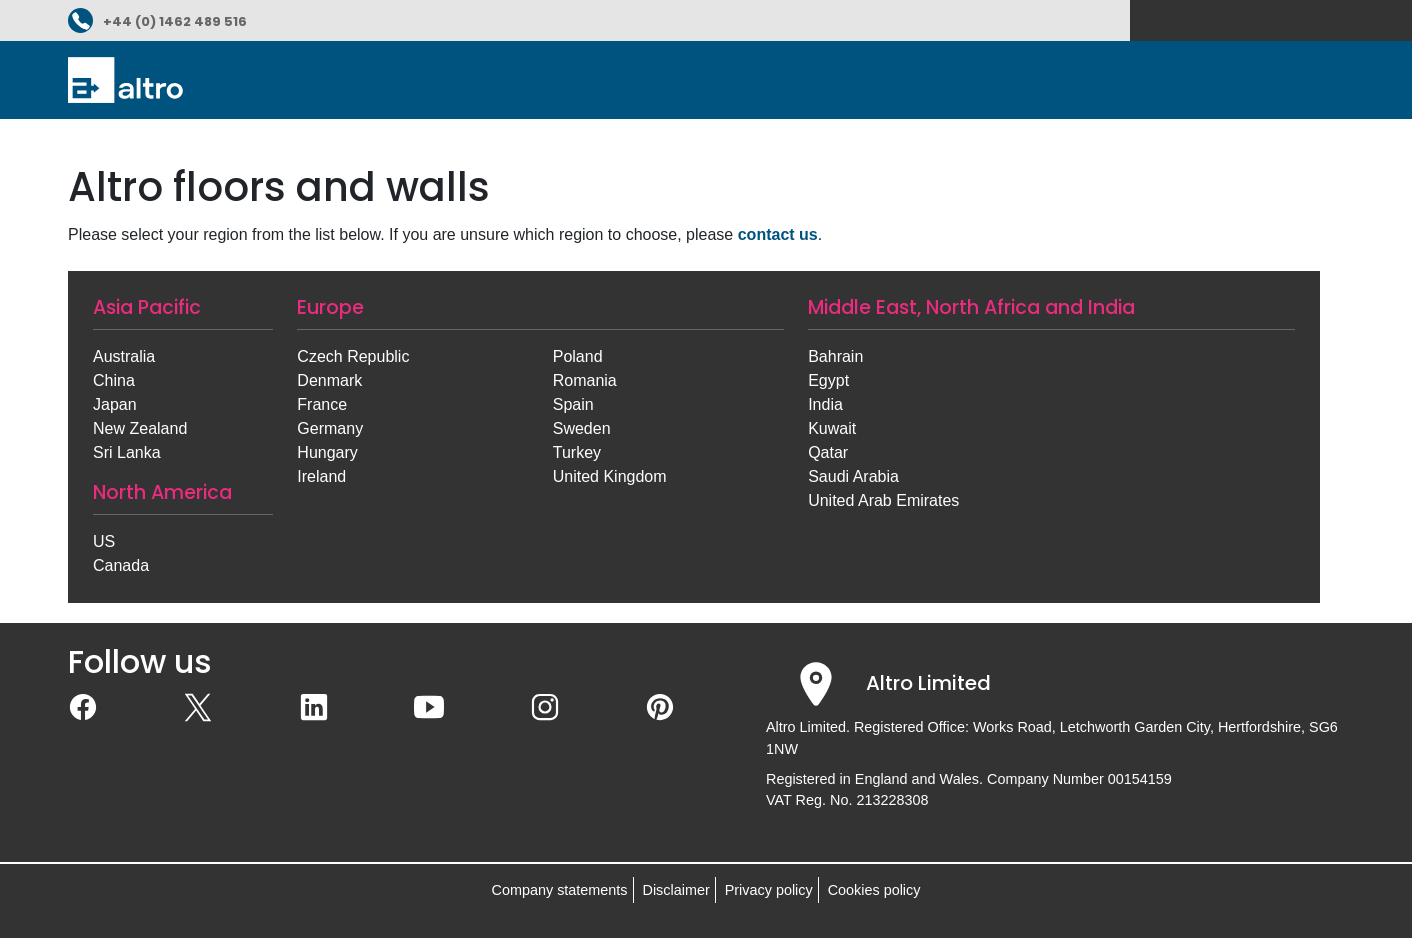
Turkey (577, 452)
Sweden (582, 428)
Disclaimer (676, 890)
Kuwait (832, 428)
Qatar (828, 452)
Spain (573, 404)
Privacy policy (769, 890)
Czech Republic (353, 356)
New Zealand (140, 428)
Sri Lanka (127, 452)
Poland (578, 356)
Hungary (327, 452)
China (114, 380)
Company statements (560, 890)
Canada (121, 565)
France (322, 404)
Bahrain (835, 356)
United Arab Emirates (883, 500)
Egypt (828, 380)
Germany (330, 428)
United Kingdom (610, 476)
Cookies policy (874, 890)
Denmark (329, 380)
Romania (585, 380)
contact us (778, 234)
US (104, 541)
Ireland (321, 476)
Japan (115, 404)
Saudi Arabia (853, 476)
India (825, 404)
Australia (124, 356)
